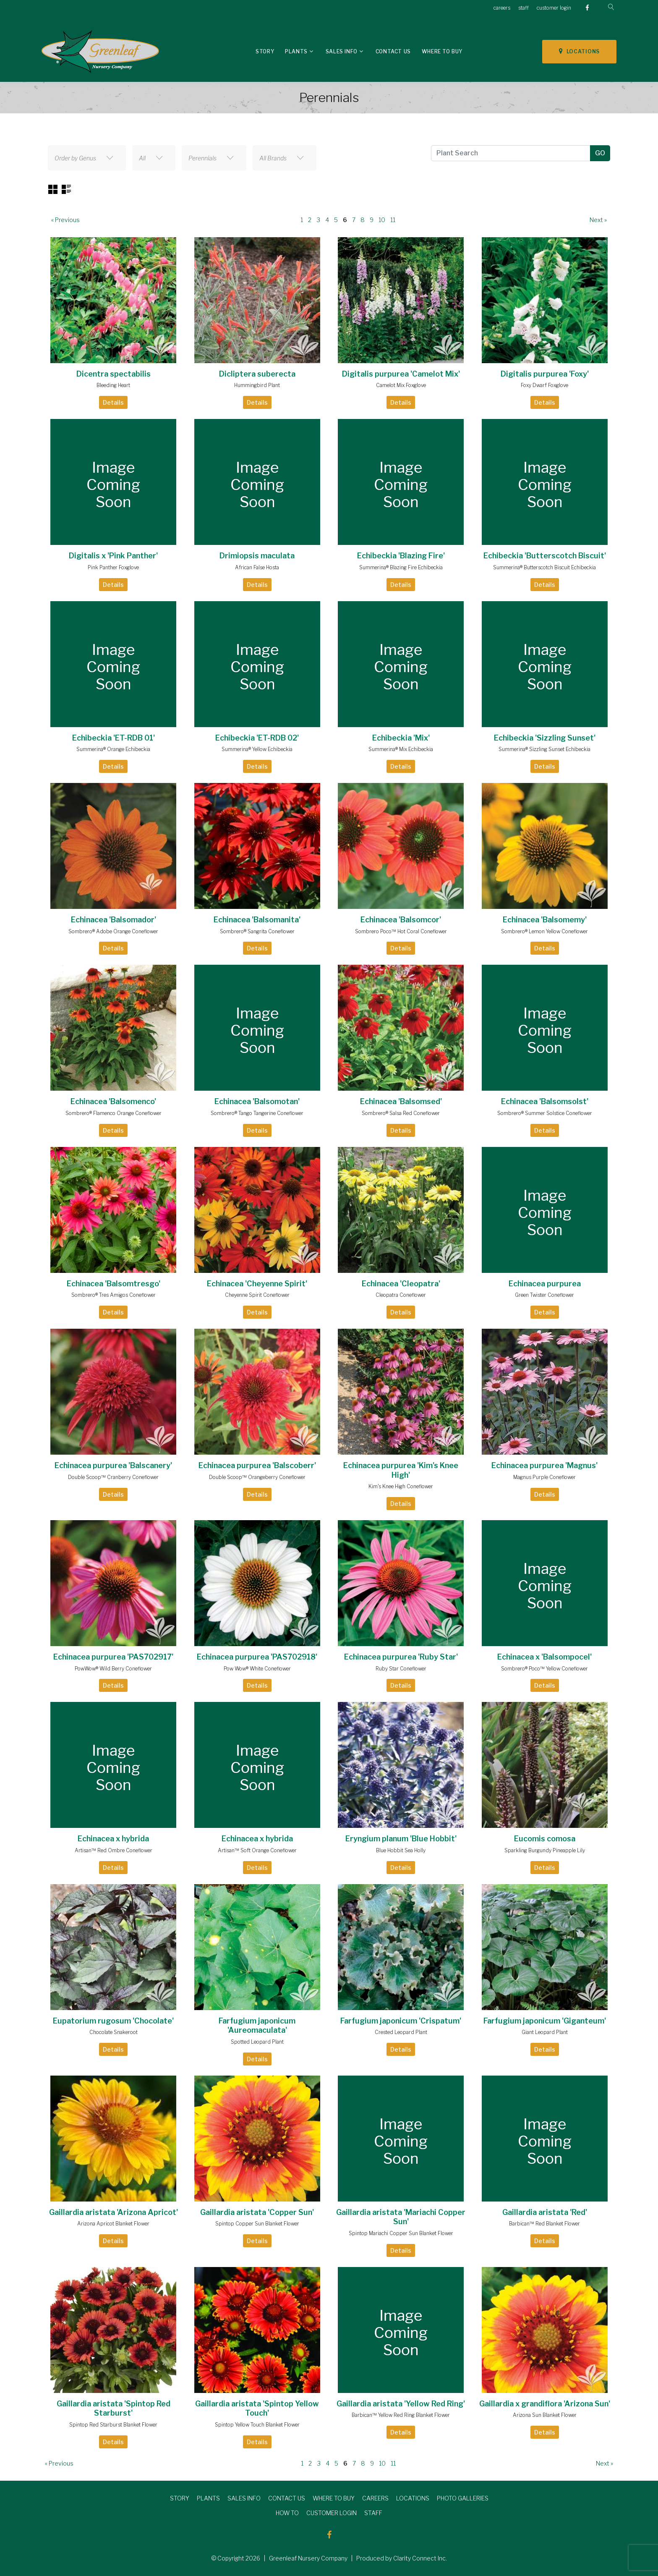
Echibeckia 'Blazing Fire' (401, 555)
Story (265, 51)
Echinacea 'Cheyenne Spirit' (257, 1283)
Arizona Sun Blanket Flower (545, 2415)
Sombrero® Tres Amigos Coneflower (113, 1295)
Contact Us (393, 51)
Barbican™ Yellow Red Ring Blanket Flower (401, 2415)
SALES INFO (244, 2498)
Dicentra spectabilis (113, 373)
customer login (554, 8)
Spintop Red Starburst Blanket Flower (113, 2425)
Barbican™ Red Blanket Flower (544, 2223)
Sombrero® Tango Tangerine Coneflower (257, 1113)
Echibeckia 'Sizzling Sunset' (544, 737)
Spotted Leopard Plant (257, 2042)
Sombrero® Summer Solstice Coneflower (544, 1113)
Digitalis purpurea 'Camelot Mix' (401, 373)
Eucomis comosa (544, 1838)
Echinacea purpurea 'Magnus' (544, 1465)
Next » (598, 219)
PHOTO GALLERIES (462, 2498)
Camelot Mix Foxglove (401, 385)
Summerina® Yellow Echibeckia (257, 749)
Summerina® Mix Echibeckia (400, 749)
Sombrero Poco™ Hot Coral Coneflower (401, 931)
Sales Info (342, 51)
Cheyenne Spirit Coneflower (257, 1295)
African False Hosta (257, 567)
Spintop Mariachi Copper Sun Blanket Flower (401, 2233)
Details (113, 402)
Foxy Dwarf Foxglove (544, 385)
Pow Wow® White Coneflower (257, 1668)
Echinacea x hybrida (113, 1838)
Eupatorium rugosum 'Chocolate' (113, 2020)
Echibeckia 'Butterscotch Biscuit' (544, 555)
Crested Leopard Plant (401, 2032)
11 (392, 219)
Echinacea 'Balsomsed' (401, 1101)
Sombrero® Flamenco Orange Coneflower (113, 1113)
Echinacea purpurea (545, 1283)
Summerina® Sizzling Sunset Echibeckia (544, 749)
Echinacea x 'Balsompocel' (544, 1656)
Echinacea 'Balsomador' (113, 919)
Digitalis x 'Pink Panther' (113, 555)
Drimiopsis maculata (257, 555)
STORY (179, 2498)
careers (502, 8)
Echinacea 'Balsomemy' (545, 919)
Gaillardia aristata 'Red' (544, 2212)
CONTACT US (286, 2498)
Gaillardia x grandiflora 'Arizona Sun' (544, 2403)
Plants (296, 51)
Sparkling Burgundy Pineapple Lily (544, 1850)
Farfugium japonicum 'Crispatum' (400, 2020)
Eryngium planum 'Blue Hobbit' (401, 1838)
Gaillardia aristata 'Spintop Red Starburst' (113, 2408)
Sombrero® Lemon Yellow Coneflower (544, 931)
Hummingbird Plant (257, 385)
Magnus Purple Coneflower (544, 1477)
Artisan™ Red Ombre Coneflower (113, 1850)
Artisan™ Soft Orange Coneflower (257, 1850)
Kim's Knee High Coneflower (400, 1486)
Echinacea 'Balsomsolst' (544, 1101)
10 (382, 219)
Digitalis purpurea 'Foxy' (545, 373)
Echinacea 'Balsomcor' (400, 919)
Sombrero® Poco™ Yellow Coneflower (544, 1668)
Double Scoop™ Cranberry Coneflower (113, 1477)
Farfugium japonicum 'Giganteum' (544, 2020)
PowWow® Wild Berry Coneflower (113, 1668)
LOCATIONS (579, 51)
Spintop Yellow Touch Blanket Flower (257, 2425)
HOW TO (287, 2512)
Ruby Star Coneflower (401, 1668)
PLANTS (208, 2498)
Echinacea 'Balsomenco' (113, 1101)
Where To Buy (442, 51)
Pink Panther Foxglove (113, 567)
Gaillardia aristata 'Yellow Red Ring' (401, 2403)
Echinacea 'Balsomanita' (257, 919)
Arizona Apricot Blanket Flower (113, 2223)
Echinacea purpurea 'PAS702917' (113, 1656)
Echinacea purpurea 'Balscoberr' (257, 1465)
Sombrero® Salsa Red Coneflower (401, 1113)
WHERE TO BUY (334, 2498)
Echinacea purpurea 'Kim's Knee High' (400, 1470)
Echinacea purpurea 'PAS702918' (257, 1656)
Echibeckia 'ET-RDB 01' (113, 737)
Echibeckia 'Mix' (401, 737)
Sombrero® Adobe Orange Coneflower (113, 931)
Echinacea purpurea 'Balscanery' (113, 1465)
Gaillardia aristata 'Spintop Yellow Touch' (257, 2408)
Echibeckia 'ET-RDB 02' (257, 737)
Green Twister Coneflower (544, 1295)
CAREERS (375, 2498)
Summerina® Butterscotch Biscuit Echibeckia (544, 567)
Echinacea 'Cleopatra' (401, 1283)
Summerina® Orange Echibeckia (113, 749)
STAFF (373, 2512)
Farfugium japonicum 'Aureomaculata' (257, 2025)
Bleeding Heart (113, 385)
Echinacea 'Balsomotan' (257, 1101)
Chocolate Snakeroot (113, 2032)
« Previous (65, 219)
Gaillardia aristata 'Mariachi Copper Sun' (400, 2217)
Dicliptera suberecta (257, 373)
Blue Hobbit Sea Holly (401, 1850)
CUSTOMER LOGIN (331, 2512)
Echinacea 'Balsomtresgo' (113, 1283)
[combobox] (87, 157)
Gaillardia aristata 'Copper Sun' (257, 2212)
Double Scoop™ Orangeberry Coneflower (257, 1477)
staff (523, 8)
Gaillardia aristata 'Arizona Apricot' (113, 2212)
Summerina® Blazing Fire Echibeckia (401, 567)
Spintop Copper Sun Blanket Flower (257, 2223)
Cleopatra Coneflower (401, 1295)
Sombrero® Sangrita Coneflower (257, 931)
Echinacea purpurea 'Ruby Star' (401, 1656)
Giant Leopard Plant (545, 2032)
